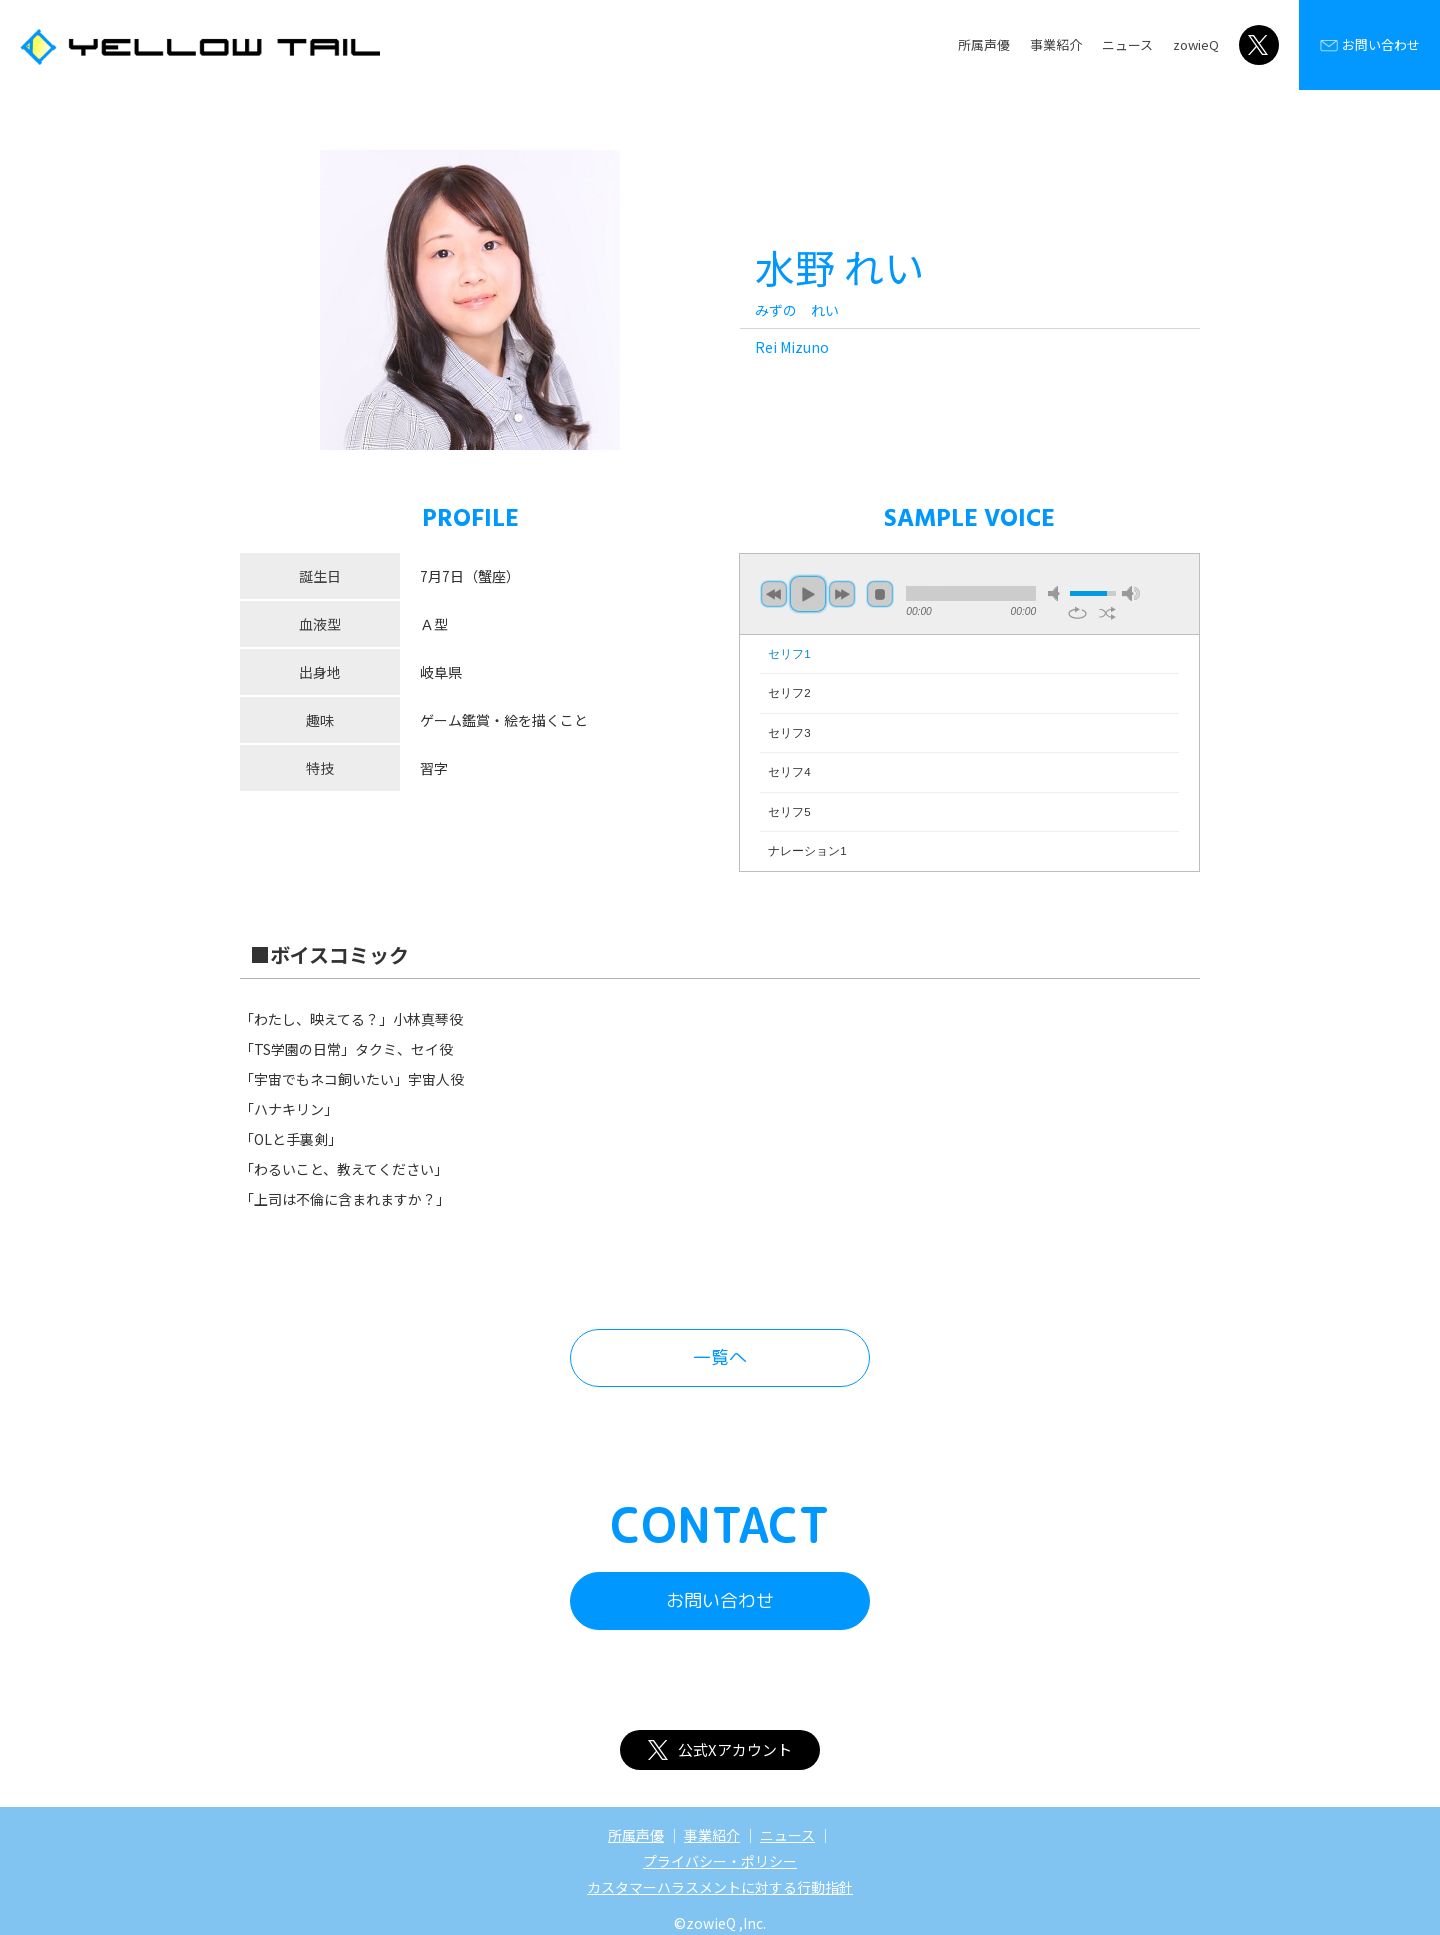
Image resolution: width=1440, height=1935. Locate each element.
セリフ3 (789, 733)
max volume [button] (1131, 593)
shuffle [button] (1107, 613)
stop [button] (880, 594)
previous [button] (774, 594)
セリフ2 (789, 693)
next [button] (842, 594)
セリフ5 (789, 812)
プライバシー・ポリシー (720, 1861)
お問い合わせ (1369, 45)
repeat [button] (1077, 613)
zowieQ (1196, 44)
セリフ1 (789, 654)
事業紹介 (1056, 44)
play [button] (808, 594)
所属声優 (984, 44)
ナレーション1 (807, 851)
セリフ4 (789, 772)
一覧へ (720, 1357)
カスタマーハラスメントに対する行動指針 (720, 1887)
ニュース (1127, 44)
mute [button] (1057, 593)
